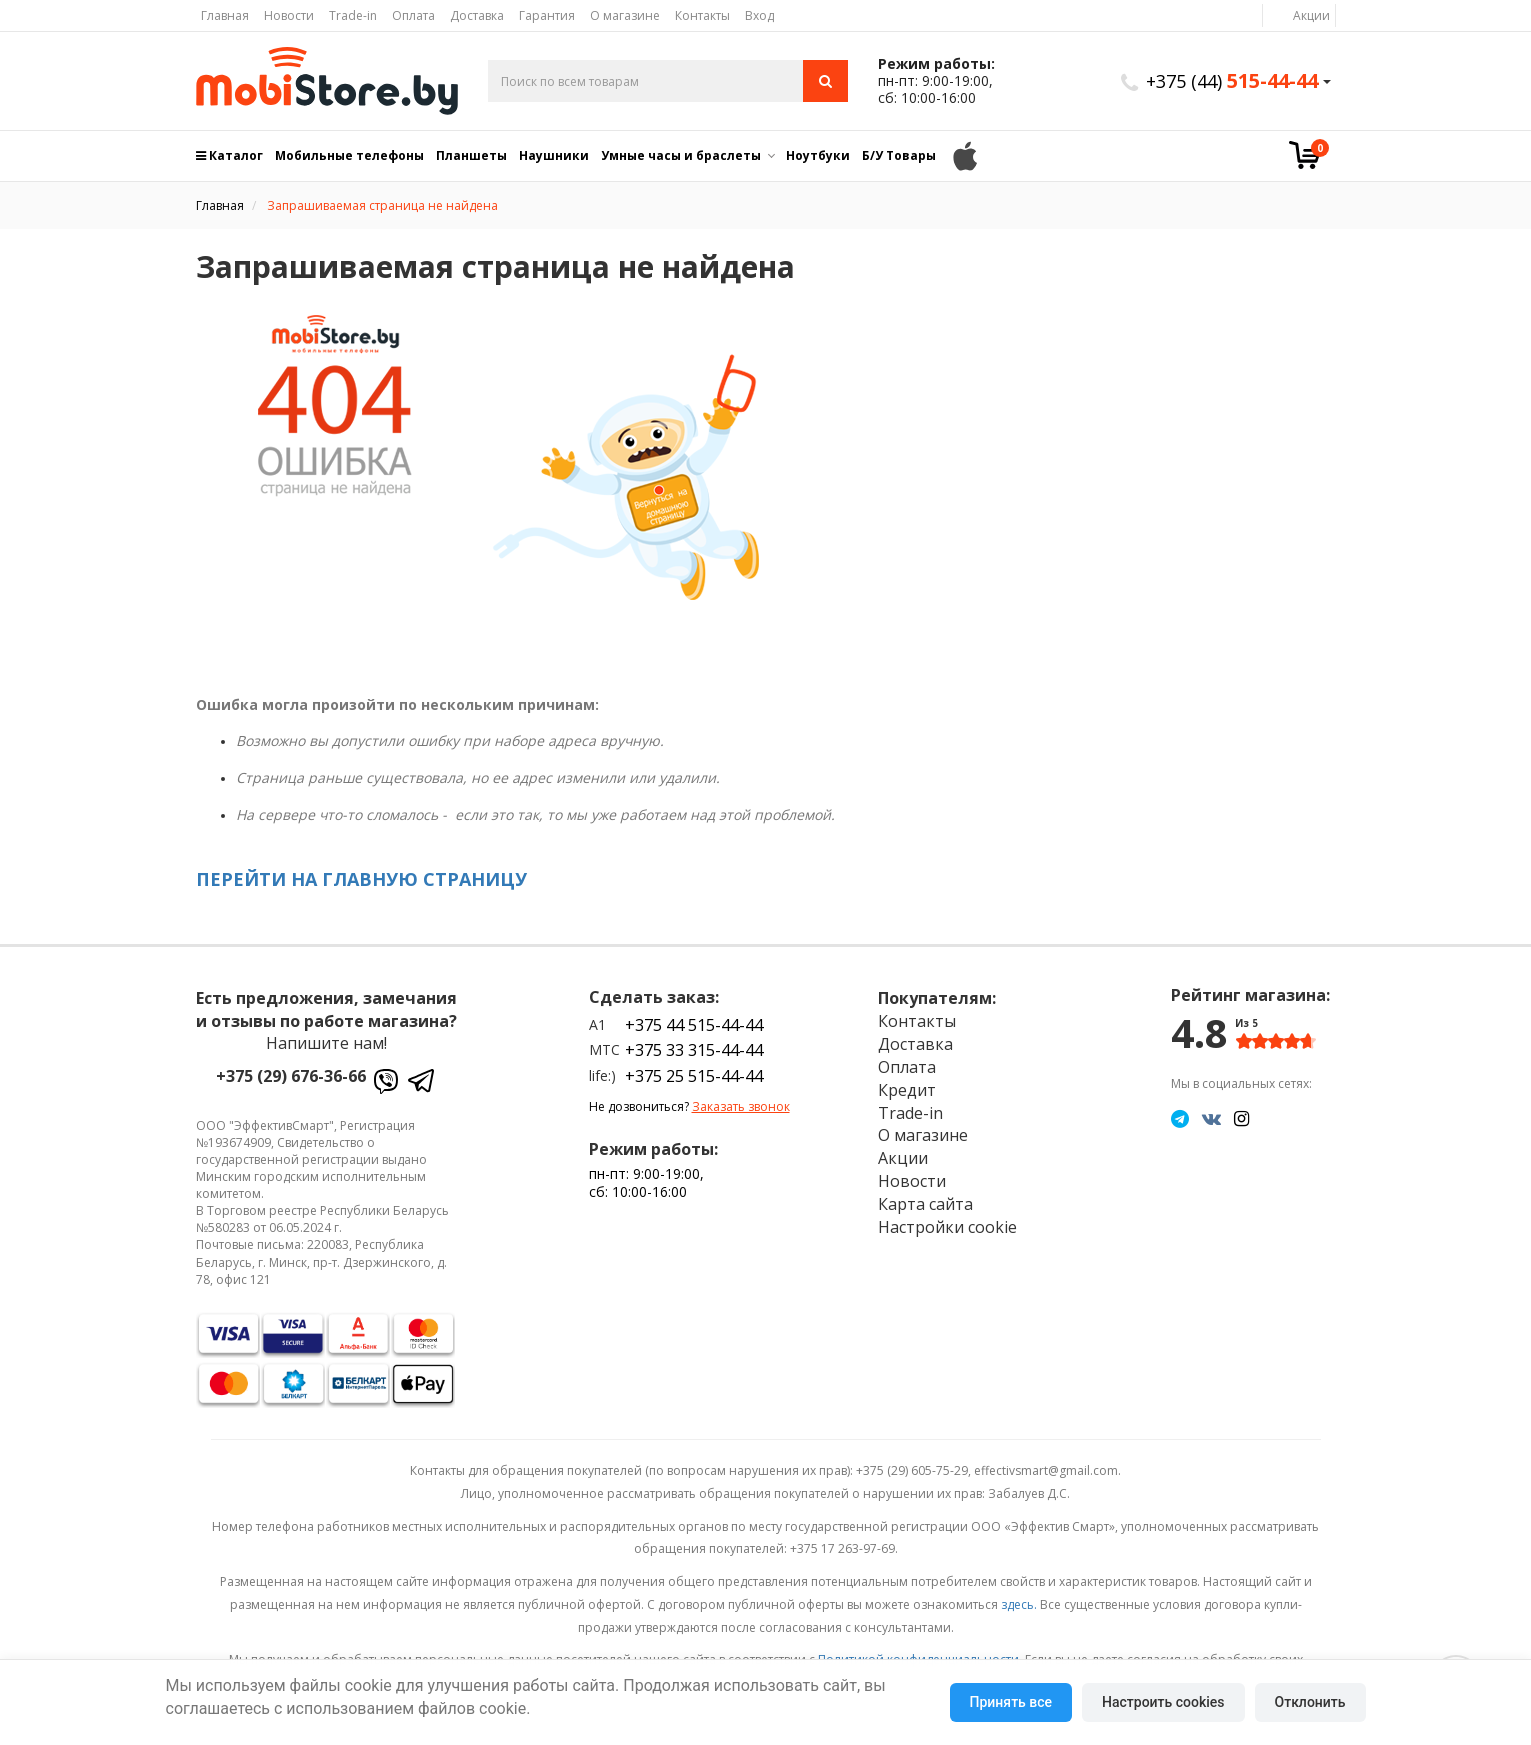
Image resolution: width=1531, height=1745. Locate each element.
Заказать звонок (741, 1106)
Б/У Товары (899, 155)
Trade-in (353, 15)
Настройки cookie (947, 1227)
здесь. (1019, 1604)
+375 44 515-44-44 (694, 1025)
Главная (225, 15)
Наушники (554, 155)
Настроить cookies (1163, 1702)
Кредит (907, 1090)
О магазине (625, 15)
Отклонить (1310, 1702)
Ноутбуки (818, 155)
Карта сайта (925, 1204)
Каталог (229, 155)
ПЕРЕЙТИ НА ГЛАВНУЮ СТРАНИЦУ (361, 879)
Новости (289, 15)
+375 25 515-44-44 (694, 1076)
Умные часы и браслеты (681, 155)
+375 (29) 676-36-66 (291, 1076)
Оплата (413, 15)
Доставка (477, 15)
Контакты (702, 15)
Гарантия (547, 15)
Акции (1311, 15)
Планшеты (471, 155)
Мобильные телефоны (349, 155)
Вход (759, 15)
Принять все (1011, 1702)
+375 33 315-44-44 (694, 1050)
